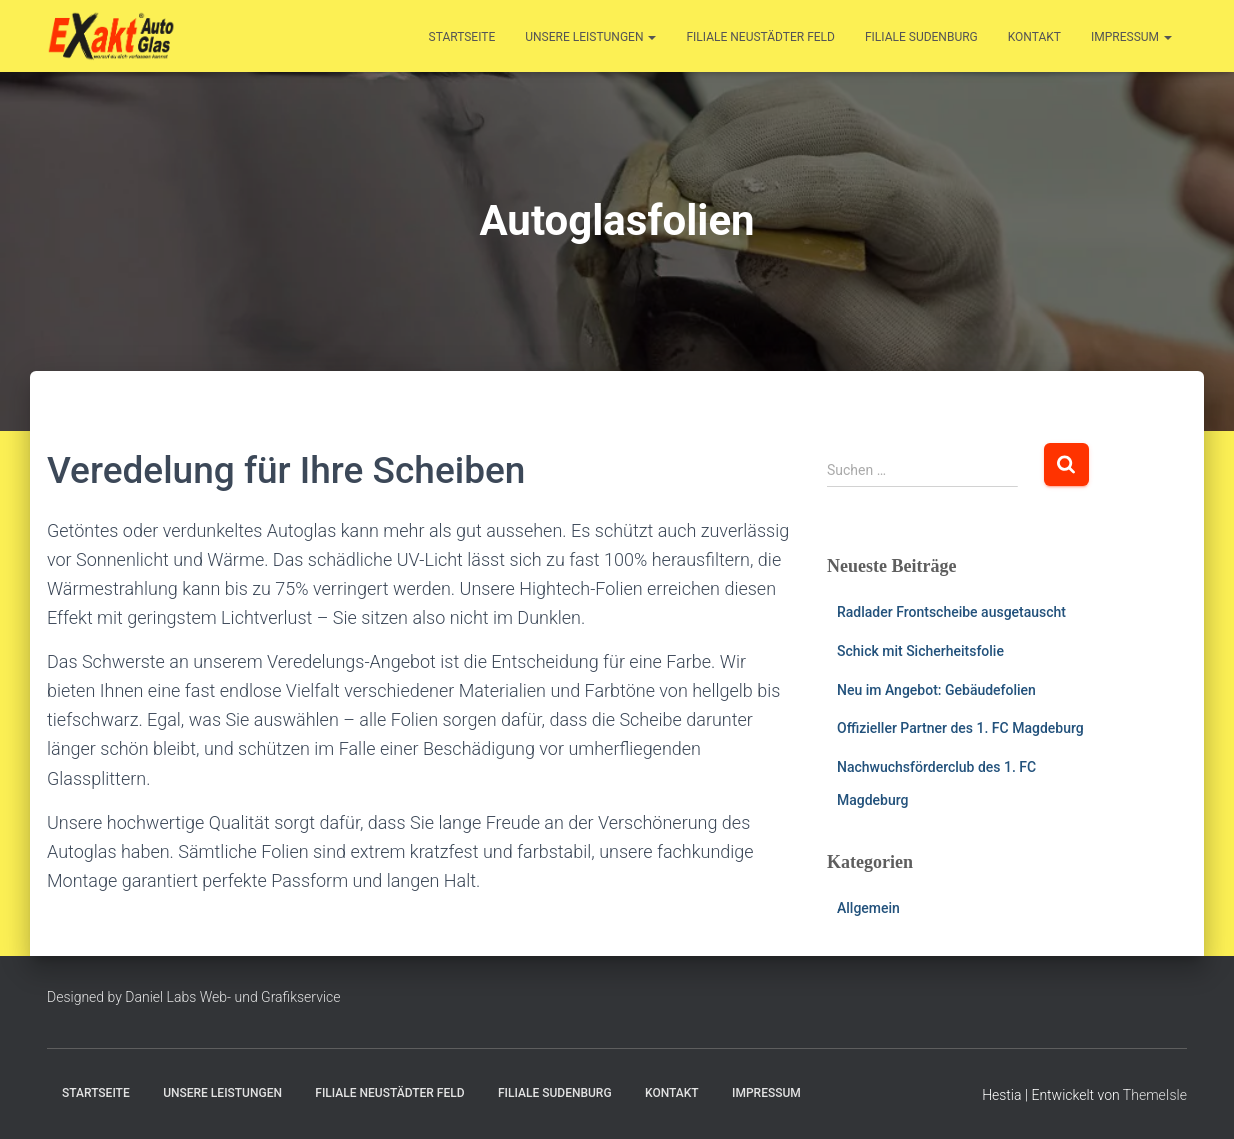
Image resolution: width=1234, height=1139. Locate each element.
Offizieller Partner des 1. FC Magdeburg (960, 728)
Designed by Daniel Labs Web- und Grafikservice (194, 997)
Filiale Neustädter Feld (760, 37)
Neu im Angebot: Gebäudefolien (936, 690)
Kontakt (1034, 37)
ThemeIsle (1155, 1095)
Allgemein (868, 908)
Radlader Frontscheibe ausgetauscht (951, 612)
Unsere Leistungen (590, 37)
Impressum (1131, 37)
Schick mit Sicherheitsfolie (920, 651)
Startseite (462, 37)
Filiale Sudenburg (921, 37)
